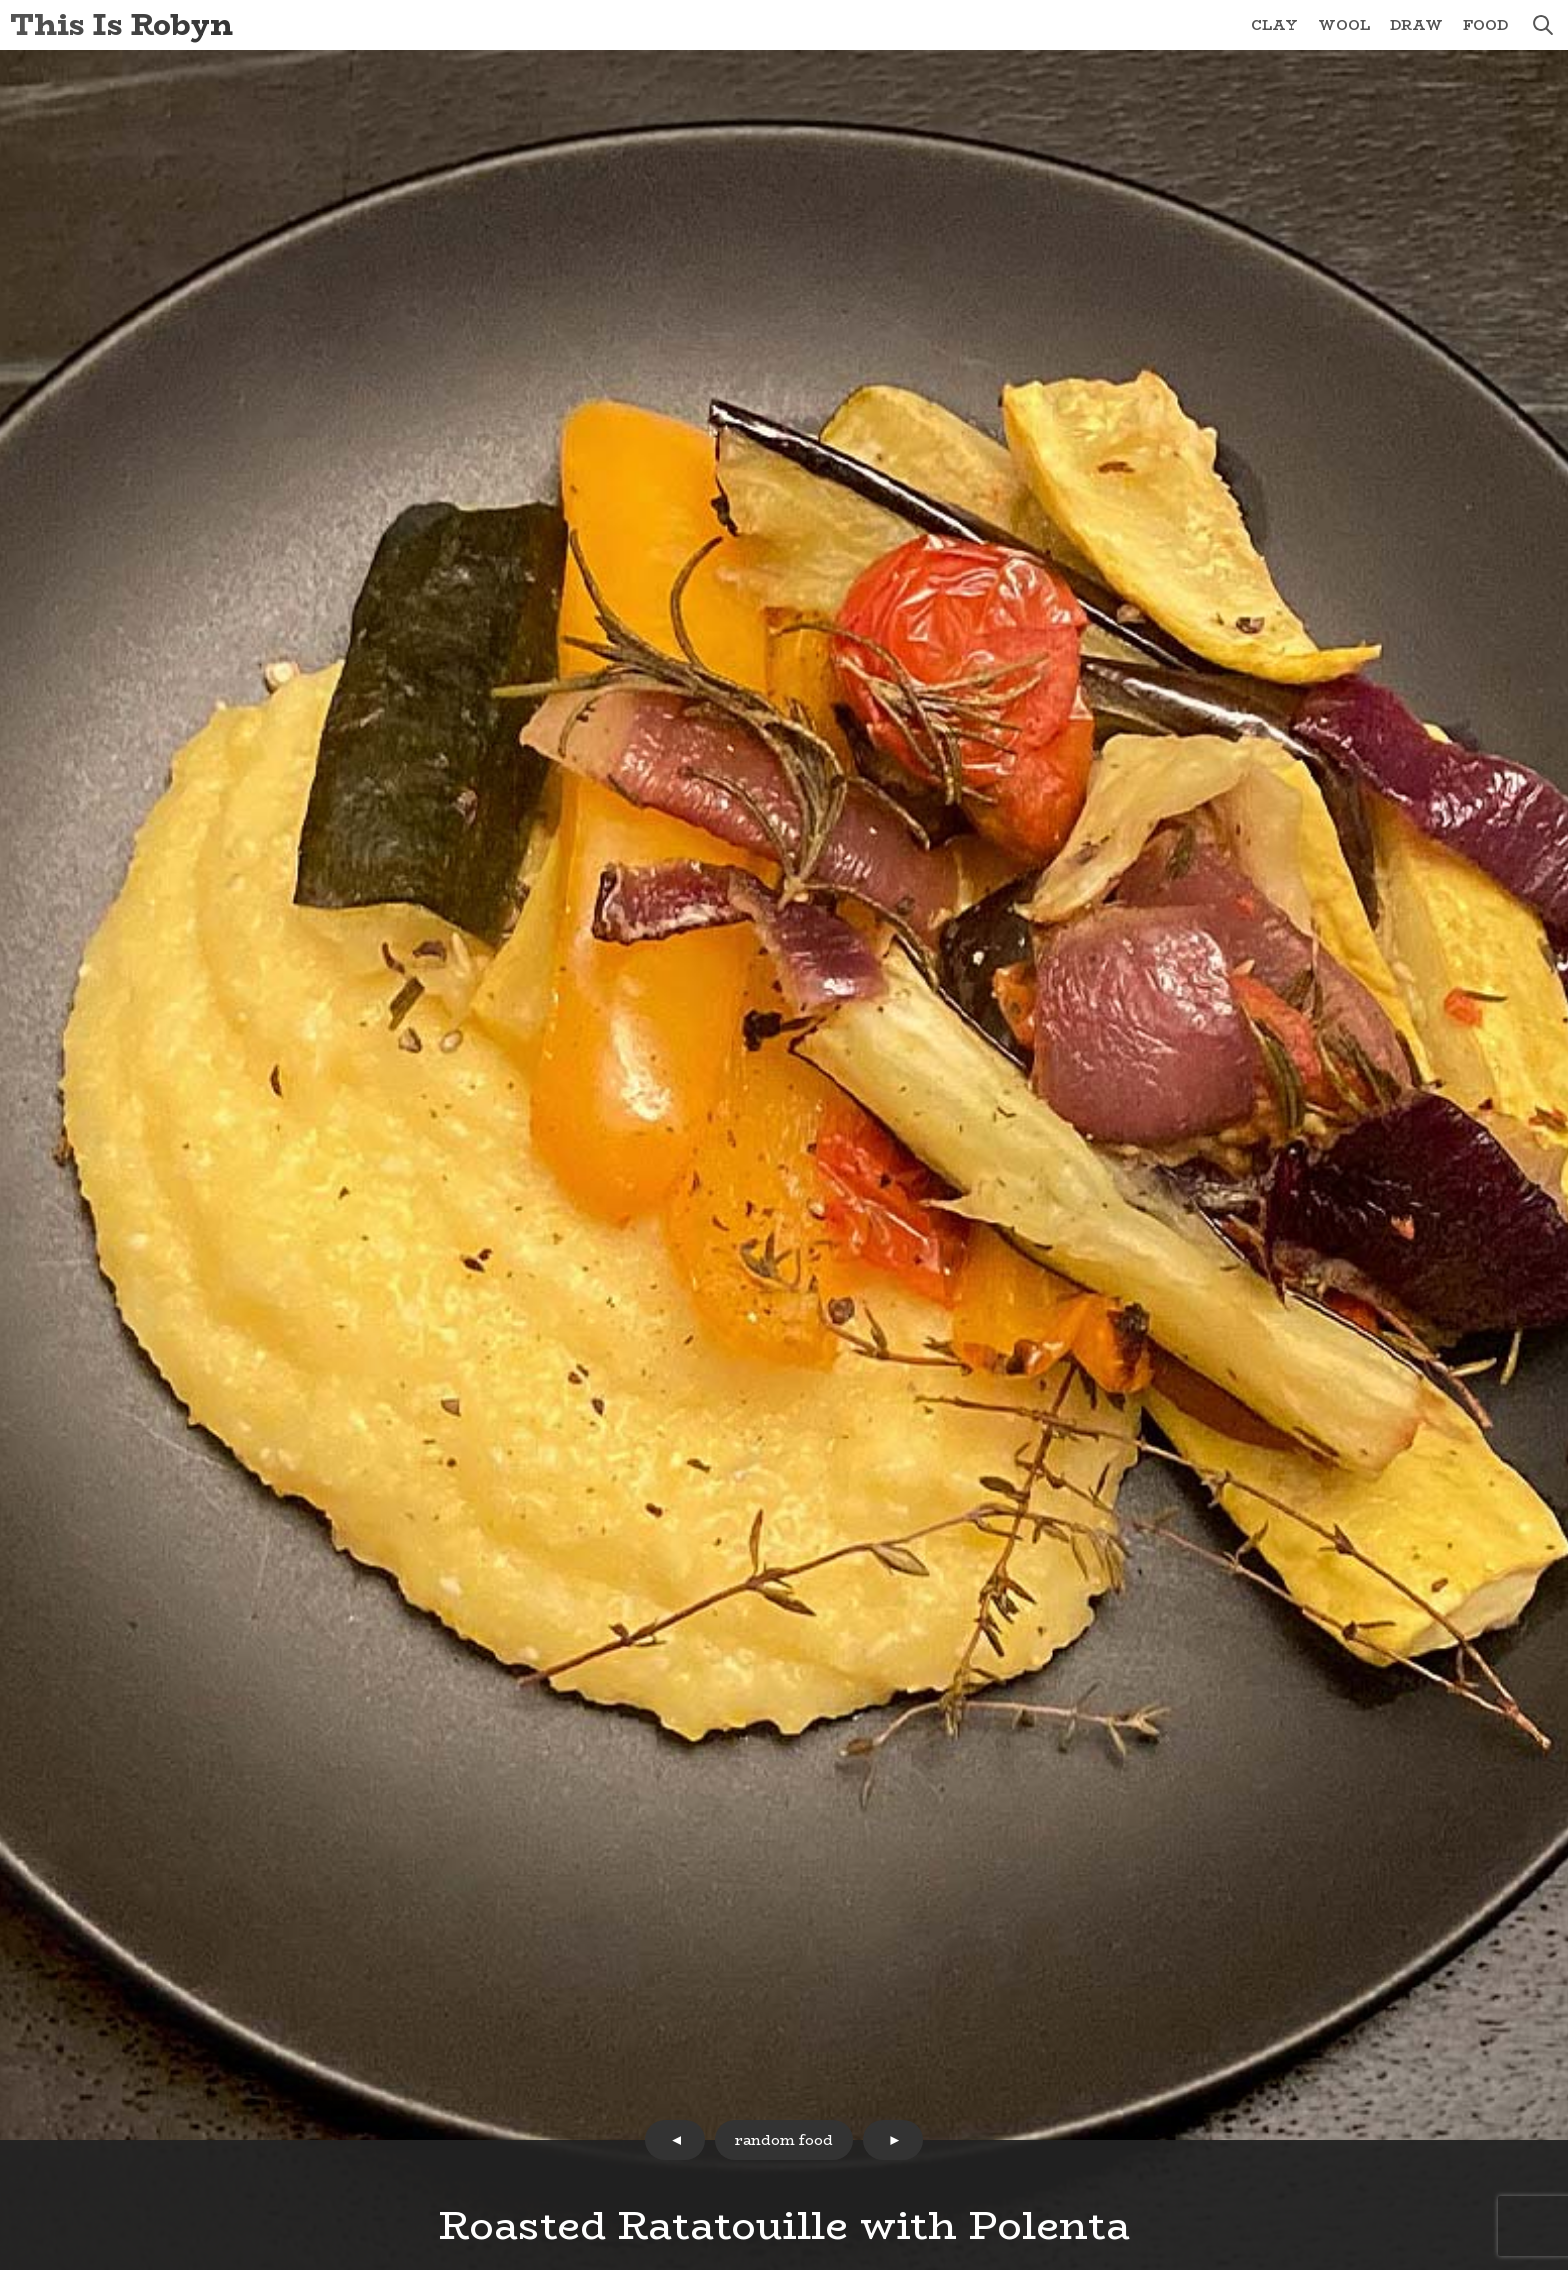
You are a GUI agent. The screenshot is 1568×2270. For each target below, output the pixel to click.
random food (784, 2140)
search (1543, 25)
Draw (1416, 25)
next (893, 2140)
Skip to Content (0, 0)
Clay (1274, 25)
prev (675, 2140)
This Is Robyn (121, 24)
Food (1485, 25)
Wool (1344, 25)
